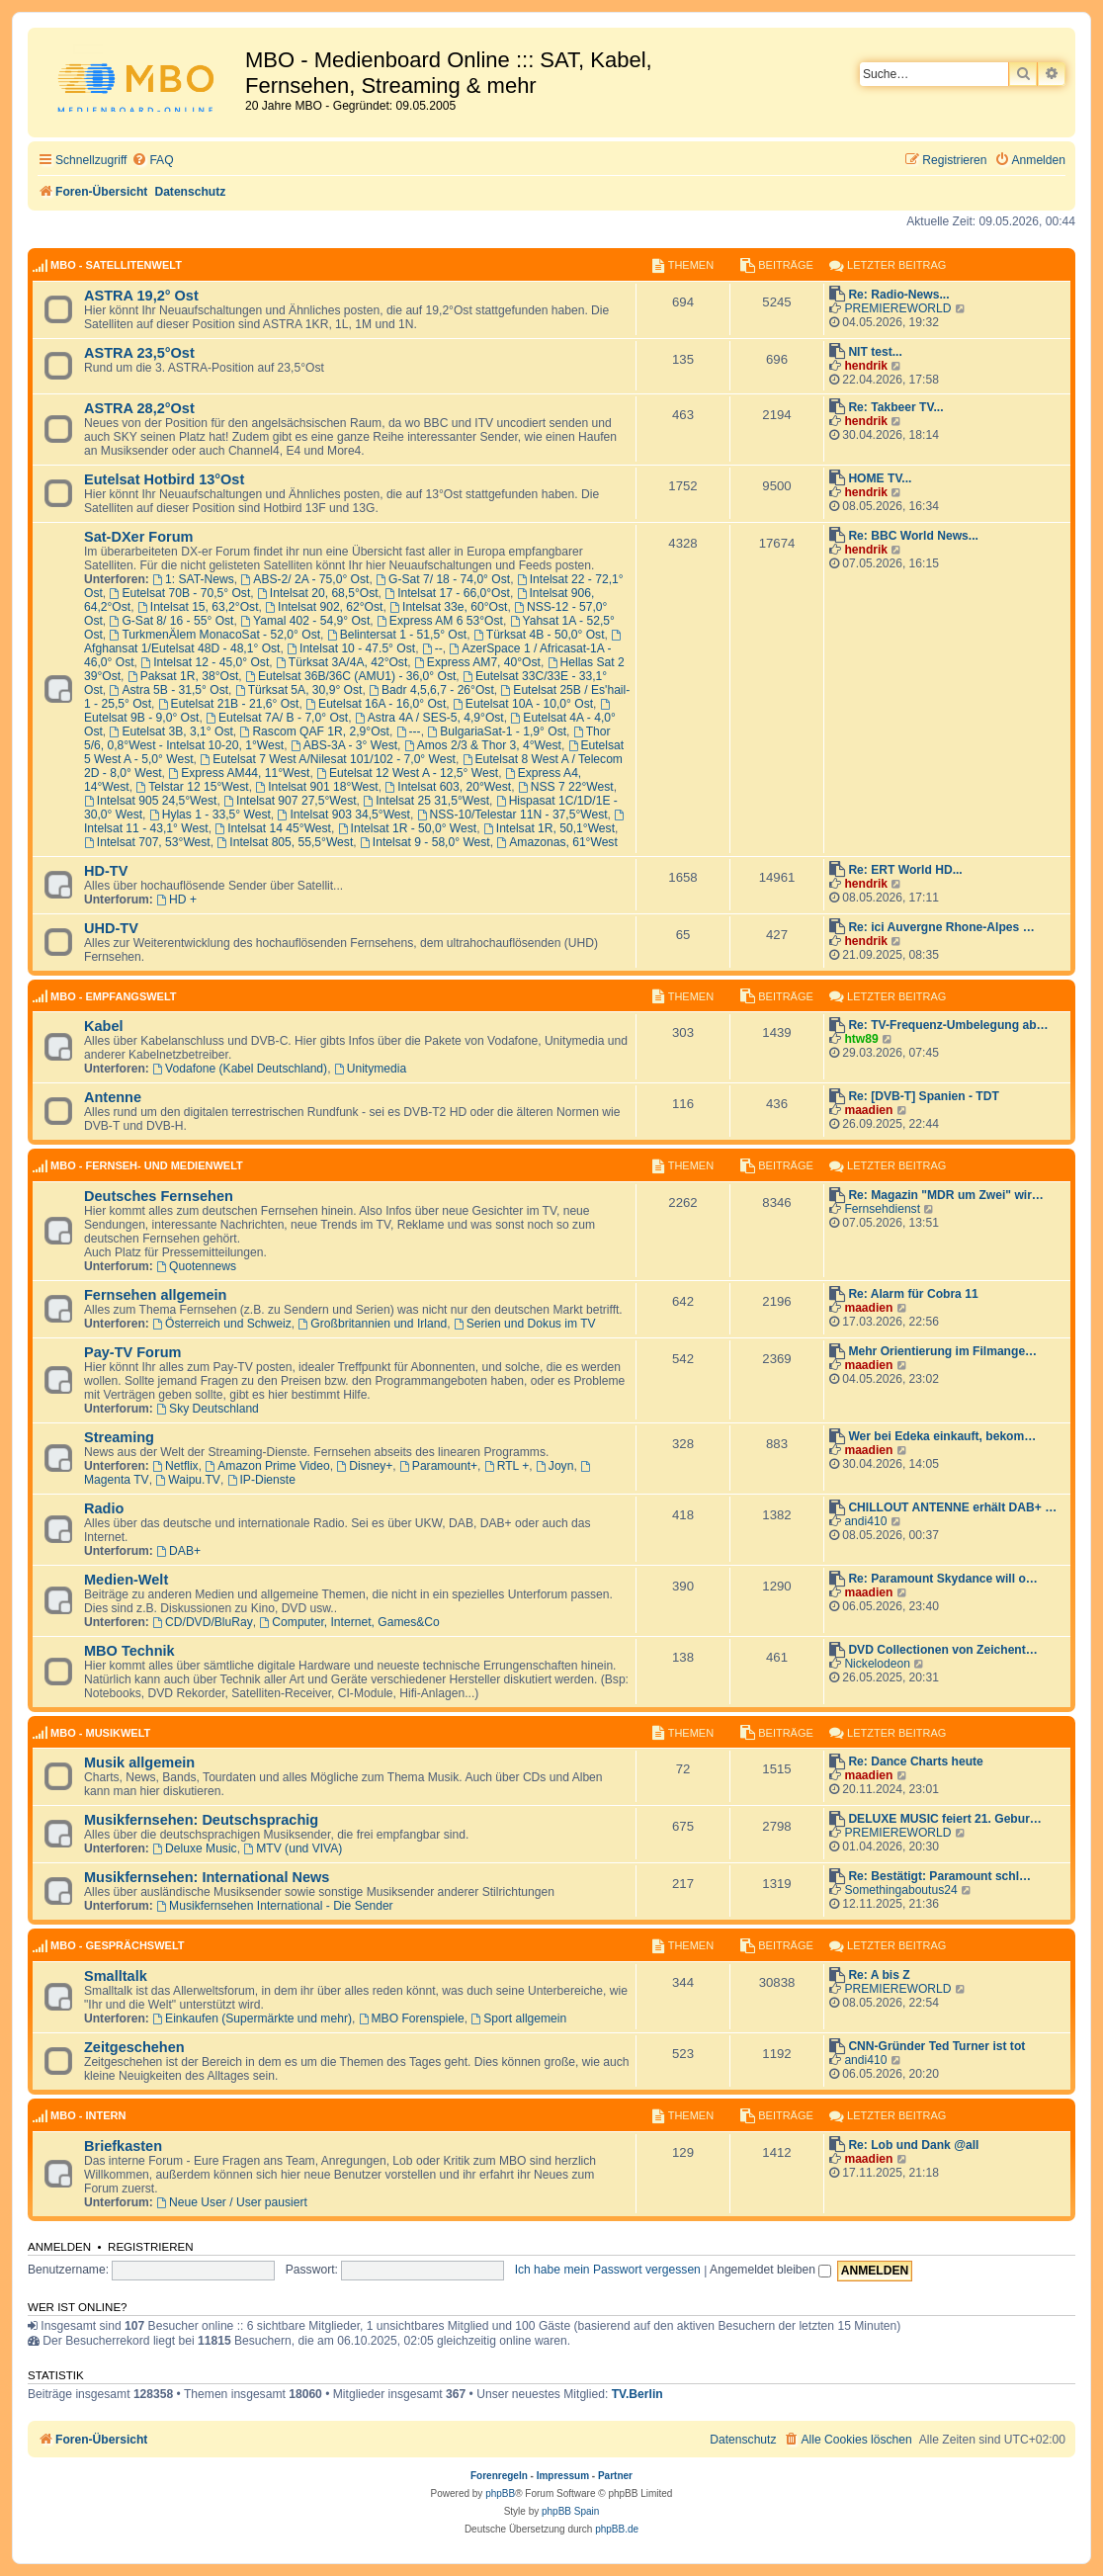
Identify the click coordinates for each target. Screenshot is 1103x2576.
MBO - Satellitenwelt (116, 265)
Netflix (175, 1466)
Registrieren (151, 2247)
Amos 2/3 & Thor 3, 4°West (482, 745)
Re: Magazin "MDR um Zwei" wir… (946, 1195)
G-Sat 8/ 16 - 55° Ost (172, 621)
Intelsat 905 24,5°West (150, 801)
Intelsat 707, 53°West (147, 842)
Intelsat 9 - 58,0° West (425, 842)
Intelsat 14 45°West (272, 828)
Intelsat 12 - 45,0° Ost (204, 662)
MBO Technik (129, 1651)
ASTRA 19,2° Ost (141, 295)
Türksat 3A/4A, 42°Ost (341, 662)
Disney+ (364, 1466)
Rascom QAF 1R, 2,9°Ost (314, 731)
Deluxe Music (194, 1848)
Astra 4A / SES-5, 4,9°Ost (429, 718)
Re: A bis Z (878, 1975)
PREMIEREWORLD (897, 308)
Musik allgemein (139, 1762)
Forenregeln (499, 2475)
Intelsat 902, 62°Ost (323, 607)
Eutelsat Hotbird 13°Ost (164, 479)
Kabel (104, 1026)
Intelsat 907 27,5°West (289, 801)
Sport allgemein (518, 2018)
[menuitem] (152, 160)
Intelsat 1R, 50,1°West (549, 828)
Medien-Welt (126, 1580)
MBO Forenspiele (412, 2018)
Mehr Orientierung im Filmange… (942, 1351)
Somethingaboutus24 (900, 1890)
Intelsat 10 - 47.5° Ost (351, 648)
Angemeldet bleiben (770, 2269)
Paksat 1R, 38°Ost (182, 676)
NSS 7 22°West (566, 787)
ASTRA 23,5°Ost (139, 353)
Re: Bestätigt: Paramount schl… (939, 1876)
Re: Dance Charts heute (915, 1761)
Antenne (112, 1097)
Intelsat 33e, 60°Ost (448, 607)
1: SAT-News (193, 579)
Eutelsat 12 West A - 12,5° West (407, 773)
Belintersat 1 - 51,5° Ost (397, 635)
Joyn (554, 1466)
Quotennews (196, 1266)
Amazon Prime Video (267, 1466)
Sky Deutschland (207, 1409)
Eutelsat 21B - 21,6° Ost (228, 704)
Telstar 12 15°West (191, 787)
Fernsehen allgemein (155, 1295)
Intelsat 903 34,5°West (344, 814)
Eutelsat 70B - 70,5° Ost (180, 593)
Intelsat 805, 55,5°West (284, 842)
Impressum (563, 2475)
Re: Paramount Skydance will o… (943, 1579)
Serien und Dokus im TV (525, 1324)
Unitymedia (370, 1068)
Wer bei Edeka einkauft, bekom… (942, 1436)
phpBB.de (616, 2529)
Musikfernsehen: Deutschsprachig (201, 1820)
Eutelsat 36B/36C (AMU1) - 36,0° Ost (350, 676)
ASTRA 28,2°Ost (139, 408)
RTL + (506, 1466)
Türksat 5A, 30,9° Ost (299, 690)
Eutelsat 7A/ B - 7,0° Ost (277, 718)
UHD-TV (111, 928)
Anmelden (59, 2247)
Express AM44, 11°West (238, 773)
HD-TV (105, 871)
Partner (615, 2475)
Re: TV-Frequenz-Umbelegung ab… (948, 1025)
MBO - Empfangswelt (113, 996)
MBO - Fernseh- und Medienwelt (146, 1165)
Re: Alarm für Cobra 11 (912, 1294)
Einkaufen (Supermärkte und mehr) (252, 2018)
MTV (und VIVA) (292, 1848)
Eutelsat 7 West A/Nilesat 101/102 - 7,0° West (328, 759)
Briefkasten (123, 2146)
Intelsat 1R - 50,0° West (407, 828)
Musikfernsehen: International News (206, 1877)
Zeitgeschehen (134, 2047)
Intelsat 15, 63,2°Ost (198, 607)
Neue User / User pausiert (231, 2202)
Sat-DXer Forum (139, 537)
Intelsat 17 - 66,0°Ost (447, 593)
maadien (868, 1110)
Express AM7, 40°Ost (477, 662)
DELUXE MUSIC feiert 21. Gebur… (945, 1819)
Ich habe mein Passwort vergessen (608, 2269)
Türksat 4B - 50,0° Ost (539, 635)
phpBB (500, 2493)
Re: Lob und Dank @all (913, 2145)
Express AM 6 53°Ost (440, 621)
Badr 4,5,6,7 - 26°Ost (431, 690)
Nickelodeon (877, 1664)
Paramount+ (438, 1466)
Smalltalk (115, 1976)
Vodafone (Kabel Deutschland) (239, 1068)
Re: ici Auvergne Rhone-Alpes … (941, 927)
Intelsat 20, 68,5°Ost (318, 593)
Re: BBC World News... (912, 536)
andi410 (865, 1521)
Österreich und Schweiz (222, 1324)
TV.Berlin (637, 2394)
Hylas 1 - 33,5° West (210, 814)
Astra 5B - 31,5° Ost (169, 690)
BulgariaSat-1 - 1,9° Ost (496, 731)
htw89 (861, 1039)
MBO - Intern (88, 2115)
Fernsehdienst (882, 1209)
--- (408, 731)
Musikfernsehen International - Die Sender (274, 1906)
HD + (176, 899)
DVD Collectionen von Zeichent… (943, 1650)
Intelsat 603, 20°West (447, 787)
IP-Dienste (261, 1480)
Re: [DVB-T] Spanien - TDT (923, 1096)
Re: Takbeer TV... (895, 407)
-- (432, 648)
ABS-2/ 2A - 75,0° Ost (304, 579)
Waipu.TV (187, 1480)
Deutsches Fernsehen (158, 1196)
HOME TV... (879, 478)
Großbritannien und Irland (373, 1324)
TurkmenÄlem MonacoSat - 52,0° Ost (215, 635)
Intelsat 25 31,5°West (426, 801)
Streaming (119, 1437)
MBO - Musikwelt (100, 1733)
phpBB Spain (570, 2511)
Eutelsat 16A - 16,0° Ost (375, 704)
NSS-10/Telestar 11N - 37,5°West (512, 814)
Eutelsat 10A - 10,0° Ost (523, 704)
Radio (104, 1508)
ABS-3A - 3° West (344, 745)
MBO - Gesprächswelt (117, 1945)
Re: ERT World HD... (905, 870)
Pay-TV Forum (132, 1352)
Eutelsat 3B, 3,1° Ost (171, 731)
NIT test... (874, 352)
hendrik (866, 366)
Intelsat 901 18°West (316, 787)
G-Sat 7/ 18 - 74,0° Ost (443, 579)
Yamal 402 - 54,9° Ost (305, 621)
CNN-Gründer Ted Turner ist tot (936, 2046)
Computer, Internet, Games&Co (350, 1622)
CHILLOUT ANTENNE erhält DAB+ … (952, 1507)
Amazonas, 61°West (556, 842)
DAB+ (178, 1551)
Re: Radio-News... (898, 294)
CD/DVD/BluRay (202, 1622)
